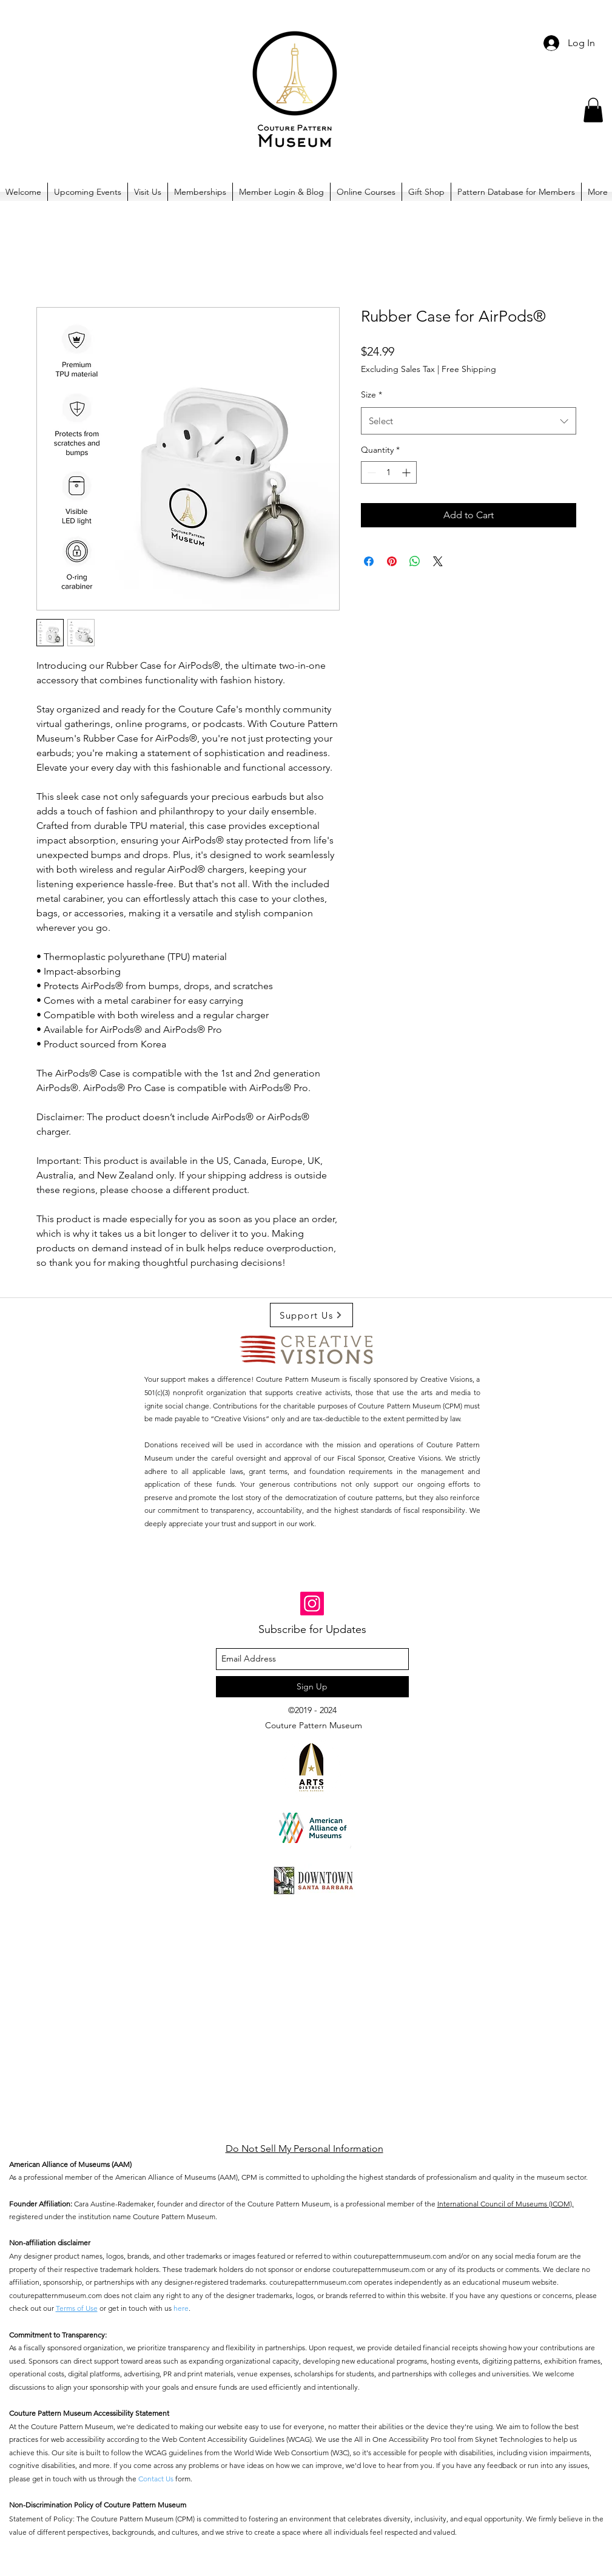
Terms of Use (77, 2308)
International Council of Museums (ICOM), (505, 2203)
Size (371, 394)
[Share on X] (438, 561)
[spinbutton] (389, 472)
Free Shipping (469, 368)
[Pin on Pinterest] (392, 561)
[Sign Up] (312, 1686)
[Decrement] (370, 472)
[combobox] (468, 420)
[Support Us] (311, 1315)
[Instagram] (312, 1603)
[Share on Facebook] (368, 561)
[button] (593, 110)
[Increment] (407, 472)
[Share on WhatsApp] (415, 561)
